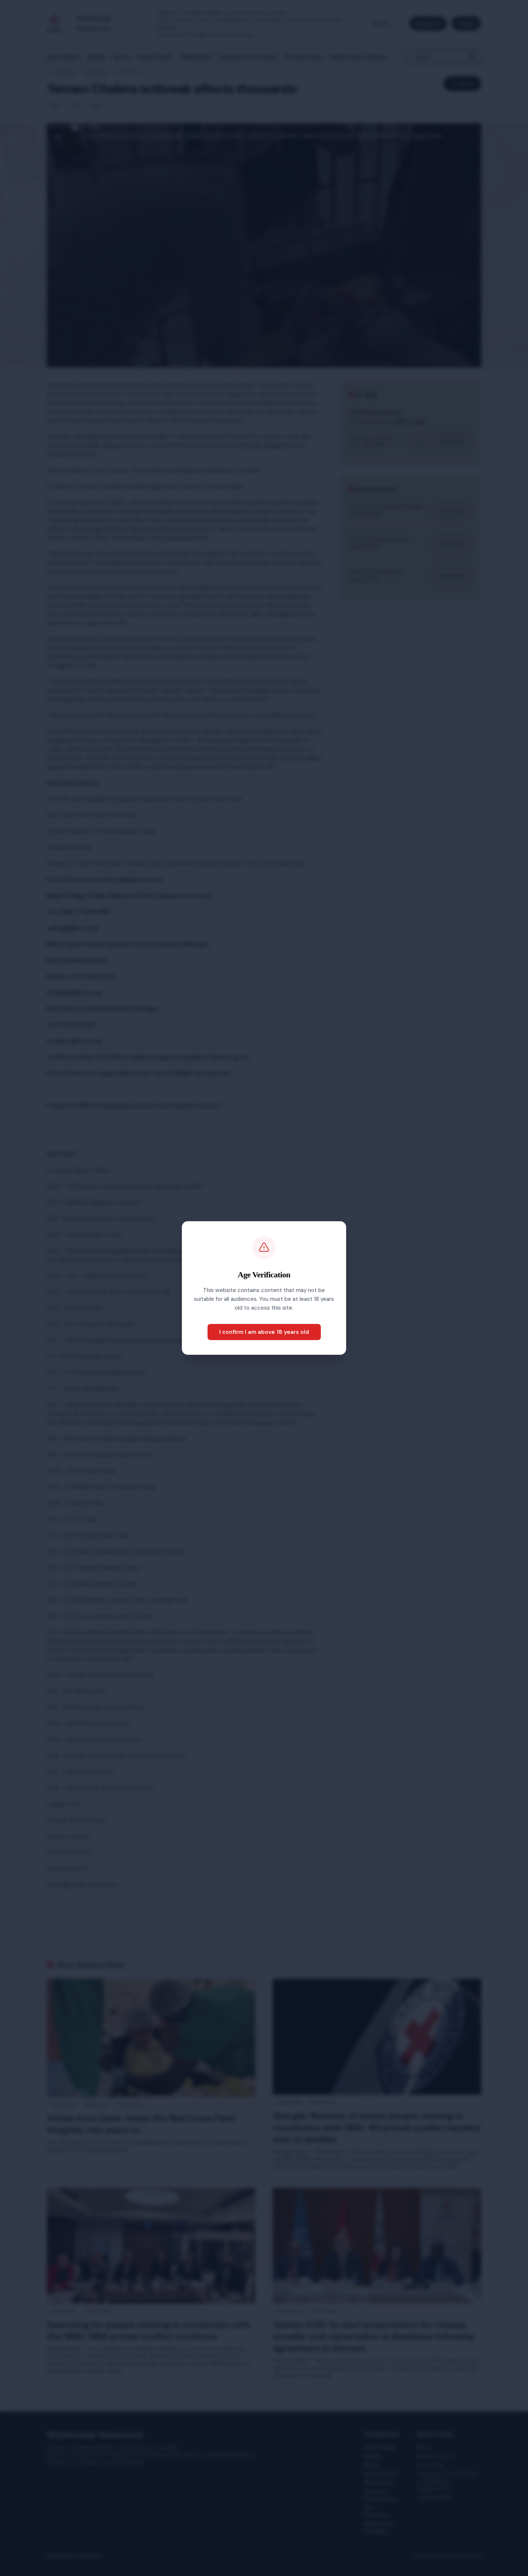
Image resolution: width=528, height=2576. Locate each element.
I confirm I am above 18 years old (264, 1332)
